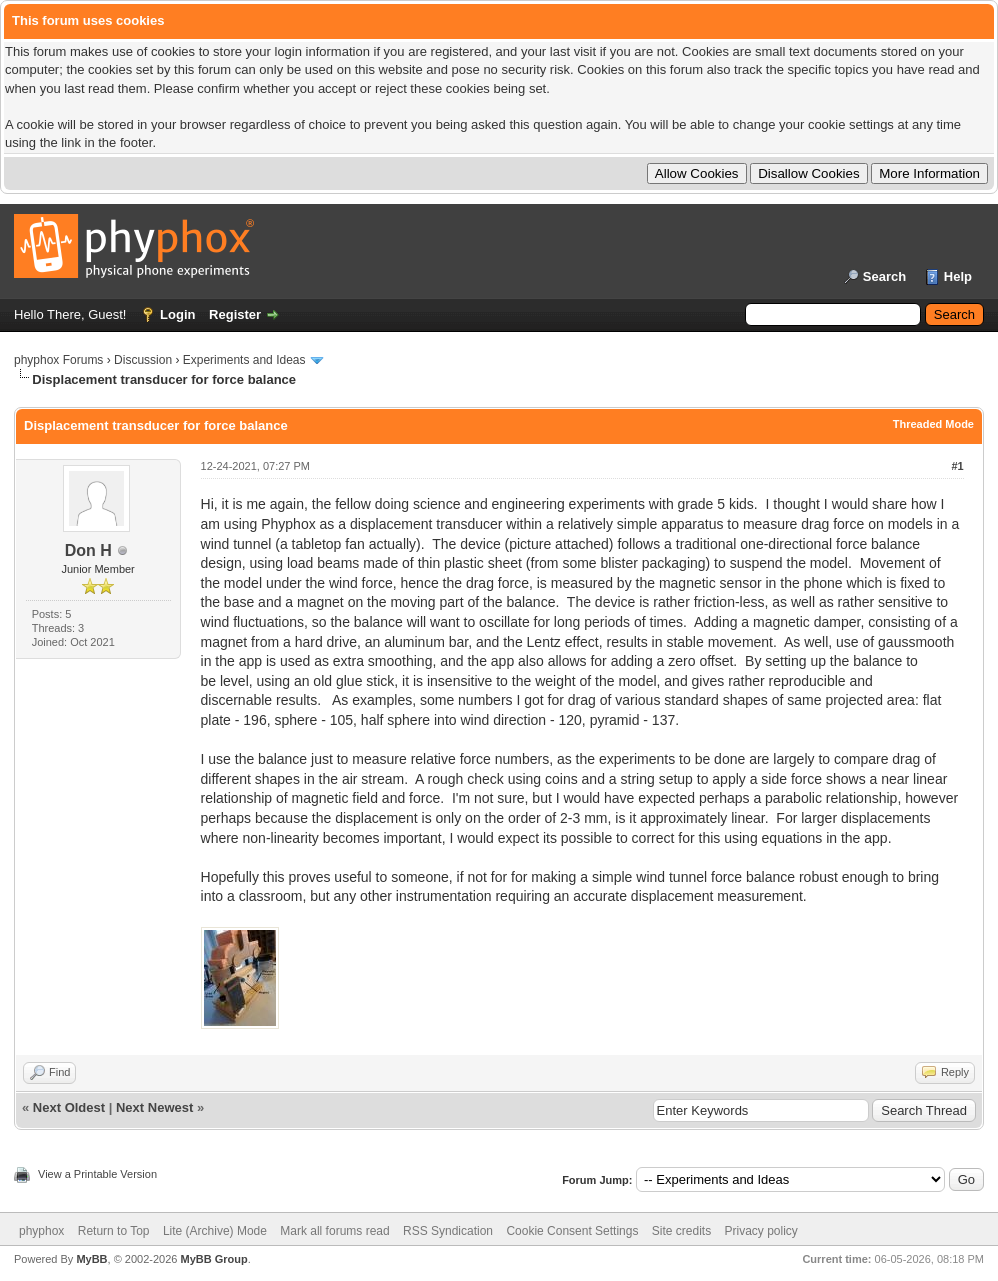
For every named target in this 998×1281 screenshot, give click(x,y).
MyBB (91, 1259)
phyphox (41, 1231)
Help (958, 276)
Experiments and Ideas (244, 360)
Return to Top (114, 1231)
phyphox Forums (58, 360)
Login (177, 314)
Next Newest (154, 1107)
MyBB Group (213, 1259)
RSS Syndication (448, 1231)
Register (235, 314)
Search (884, 276)
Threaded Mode (933, 424)
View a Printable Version (97, 1174)
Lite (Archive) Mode (215, 1231)
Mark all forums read (334, 1231)
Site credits (681, 1231)
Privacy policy (761, 1231)
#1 (957, 466)
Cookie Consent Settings (572, 1231)
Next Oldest (69, 1107)
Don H (88, 550)
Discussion (143, 360)
